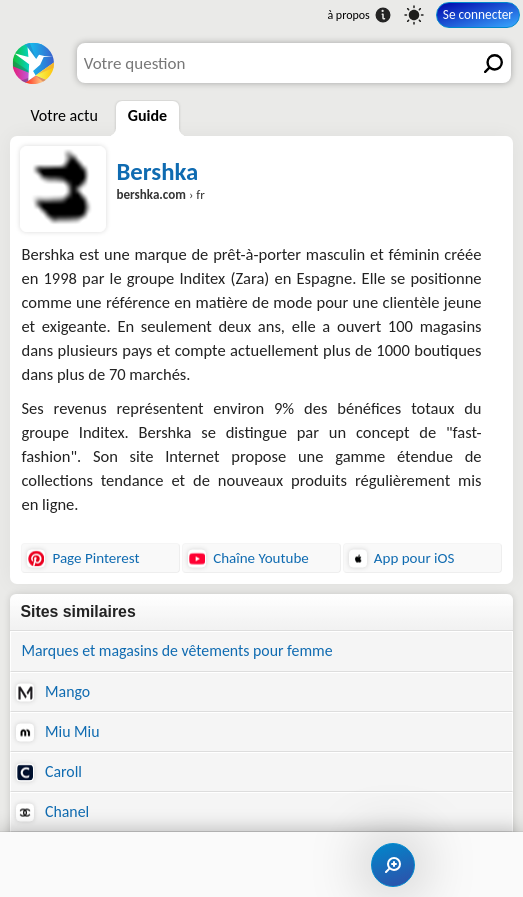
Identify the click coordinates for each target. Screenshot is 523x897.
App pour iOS (402, 558)
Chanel (52, 812)
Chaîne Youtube (248, 558)
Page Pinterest (83, 558)
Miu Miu (57, 732)
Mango (53, 692)
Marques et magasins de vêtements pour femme (176, 650)
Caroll (48, 772)
